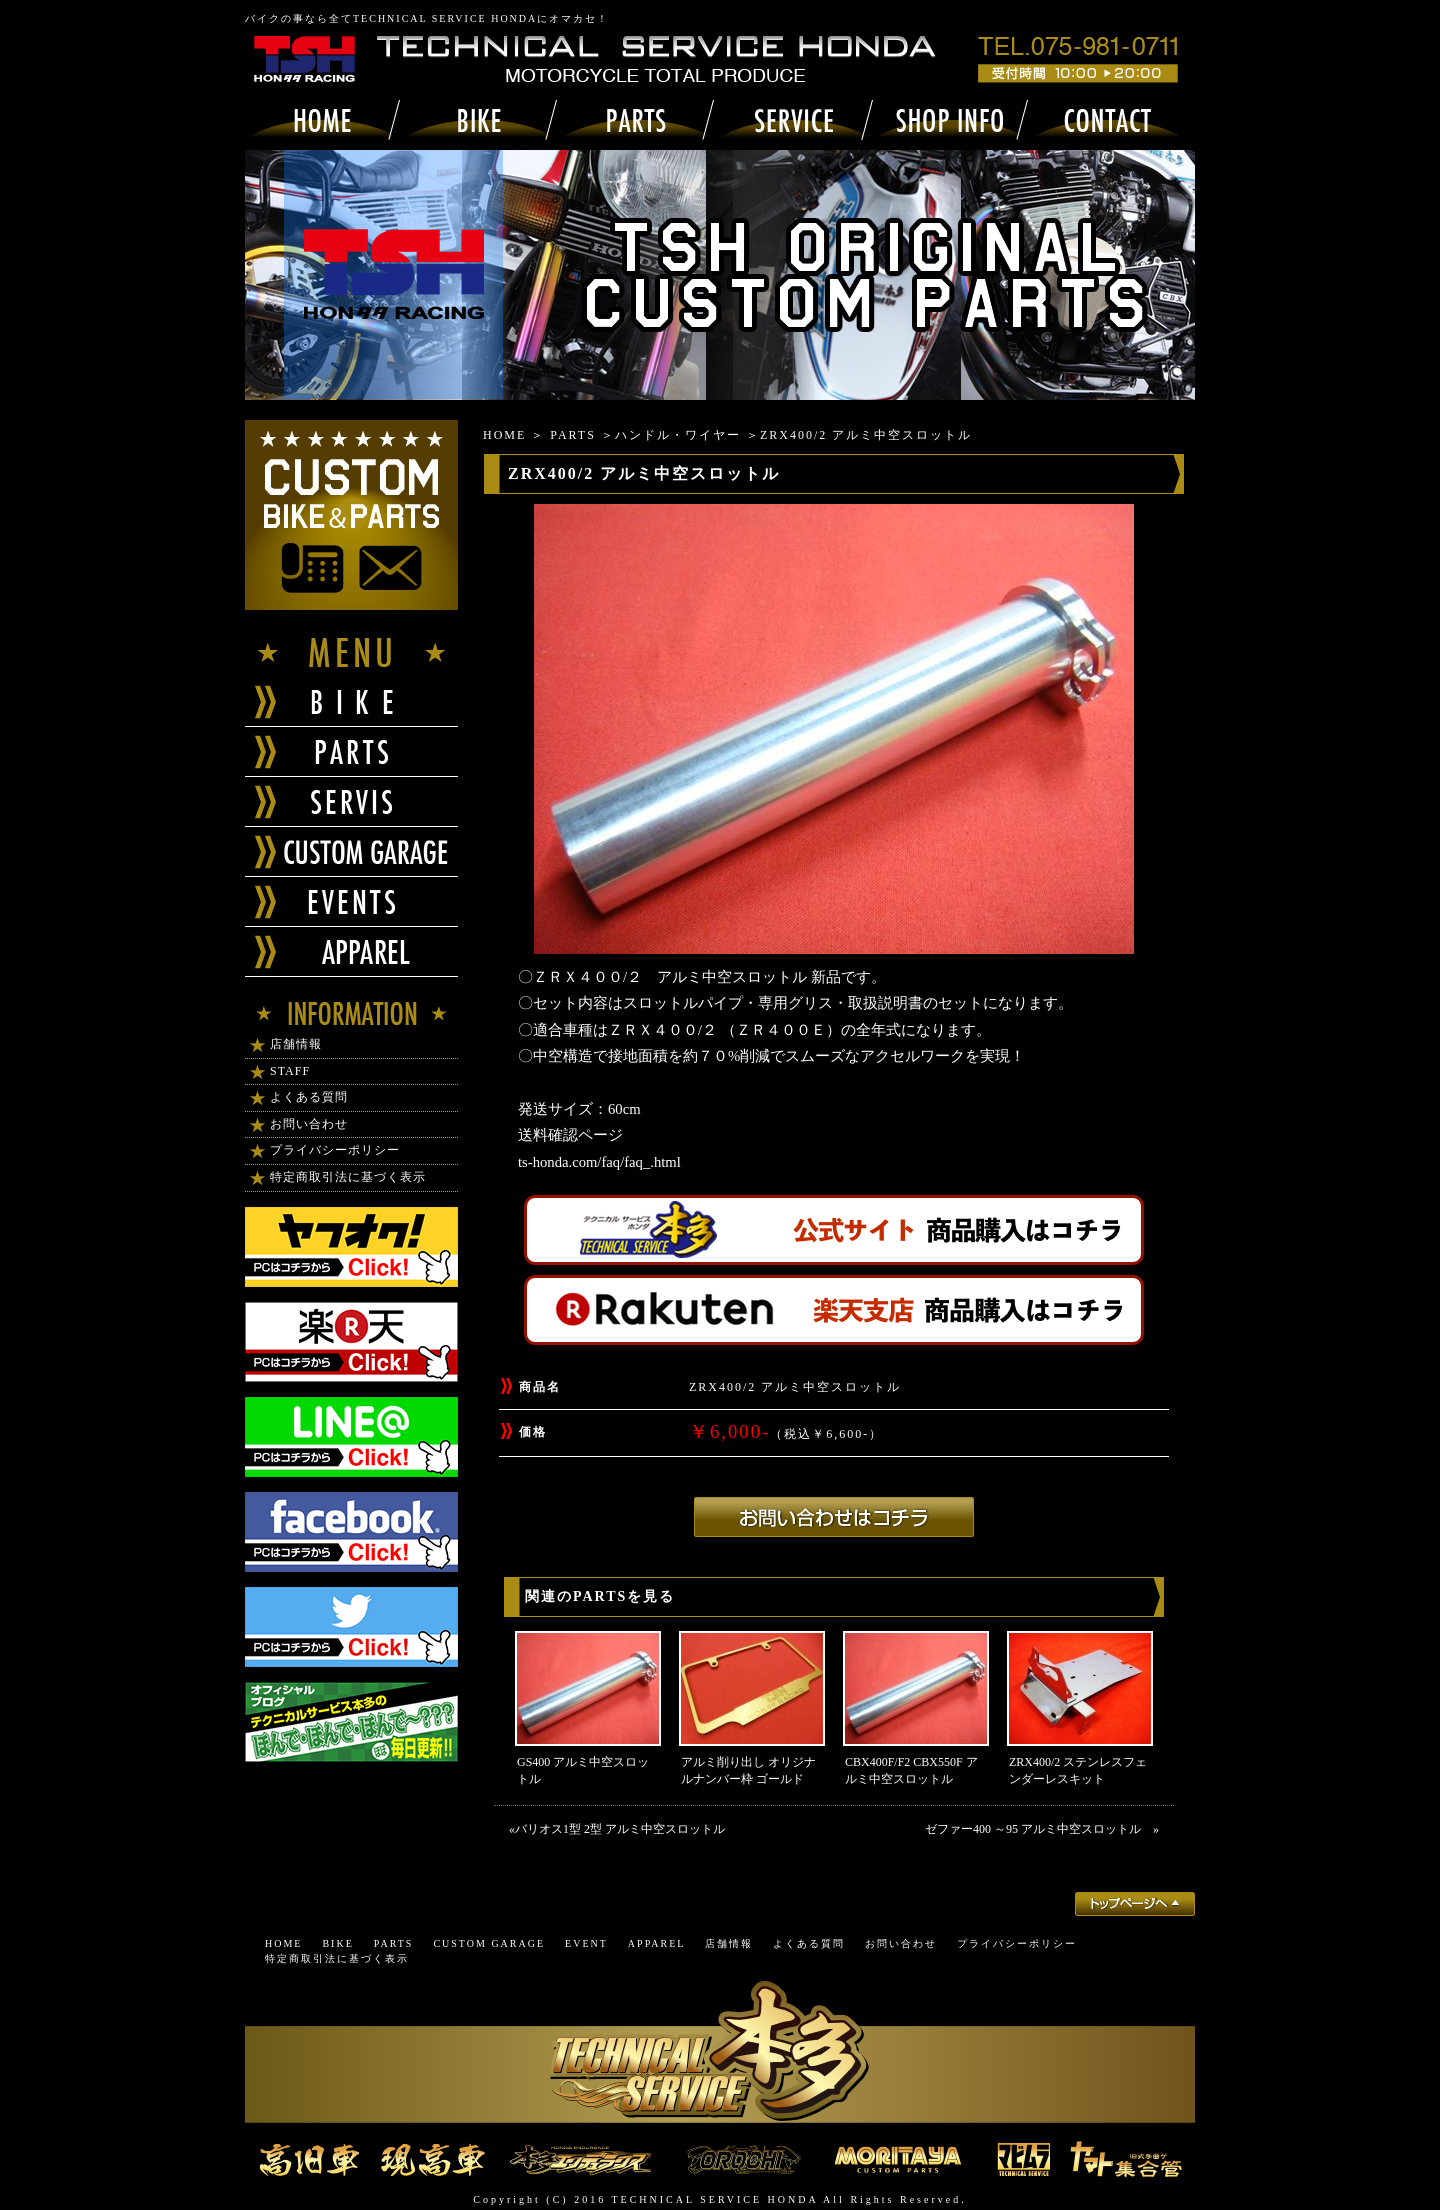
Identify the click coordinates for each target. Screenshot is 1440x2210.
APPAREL (657, 1943)
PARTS (573, 435)
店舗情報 (296, 1044)
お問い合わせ (309, 1124)
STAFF (290, 1071)
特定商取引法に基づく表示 (348, 1177)
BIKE (337, 1943)
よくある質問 (309, 1097)
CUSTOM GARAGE (489, 1943)
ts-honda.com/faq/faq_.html (599, 1162)
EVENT (586, 1943)
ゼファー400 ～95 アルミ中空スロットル (1039, 1829)
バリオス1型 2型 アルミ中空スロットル (620, 1829)
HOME (504, 435)
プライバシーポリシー (335, 1150)
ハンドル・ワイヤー (678, 435)
